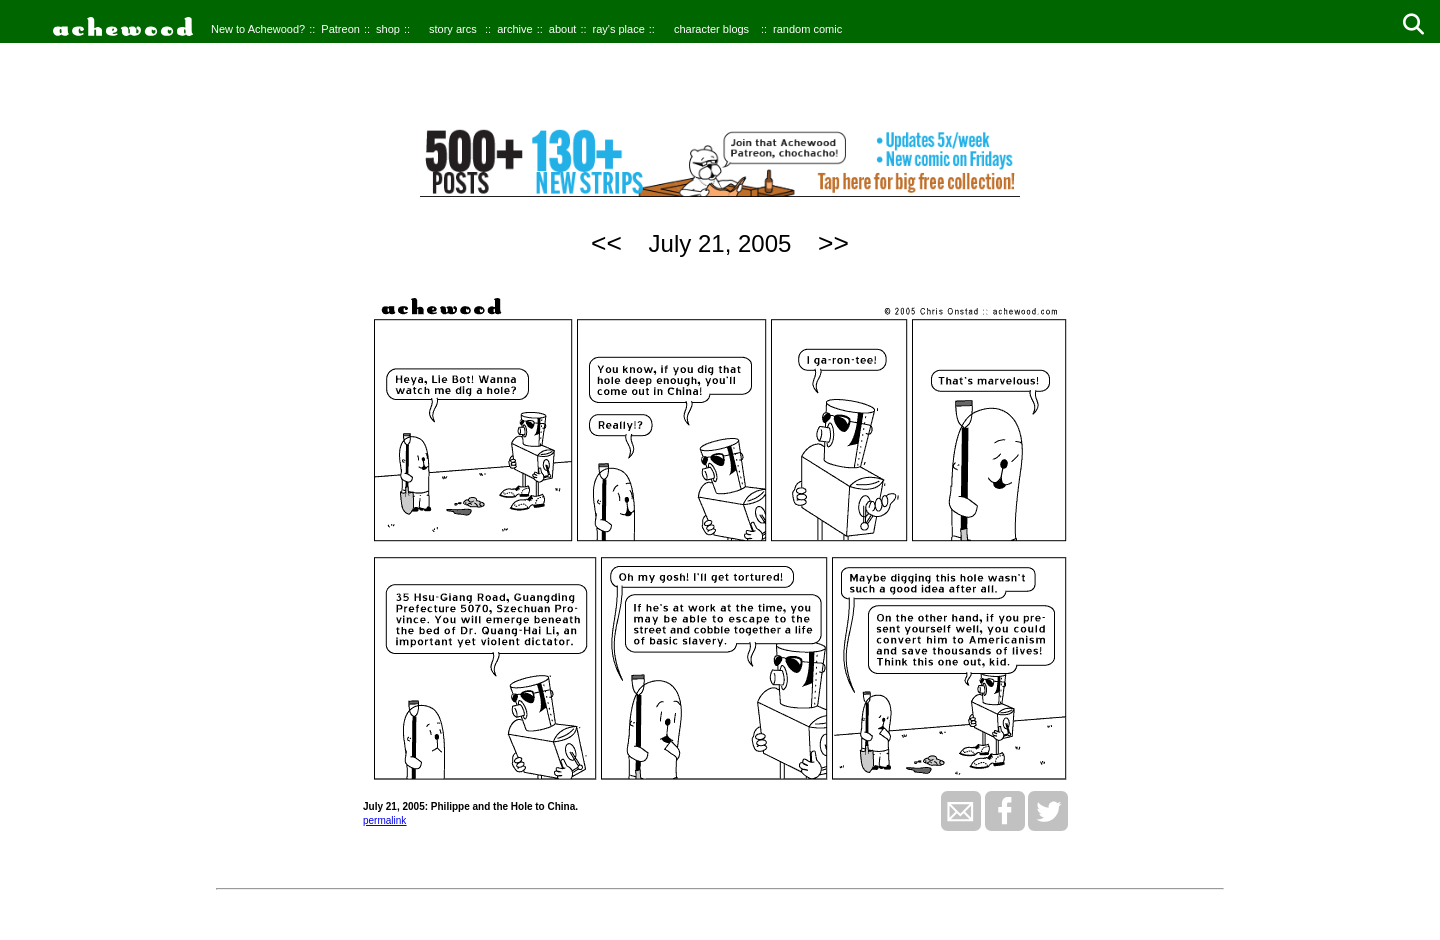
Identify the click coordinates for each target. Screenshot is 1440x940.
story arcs (453, 29)
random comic (807, 29)
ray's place (619, 29)
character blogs (711, 29)
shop (388, 29)
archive (514, 29)
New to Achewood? (258, 29)
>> (833, 243)
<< (606, 243)
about (563, 29)
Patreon (340, 29)
